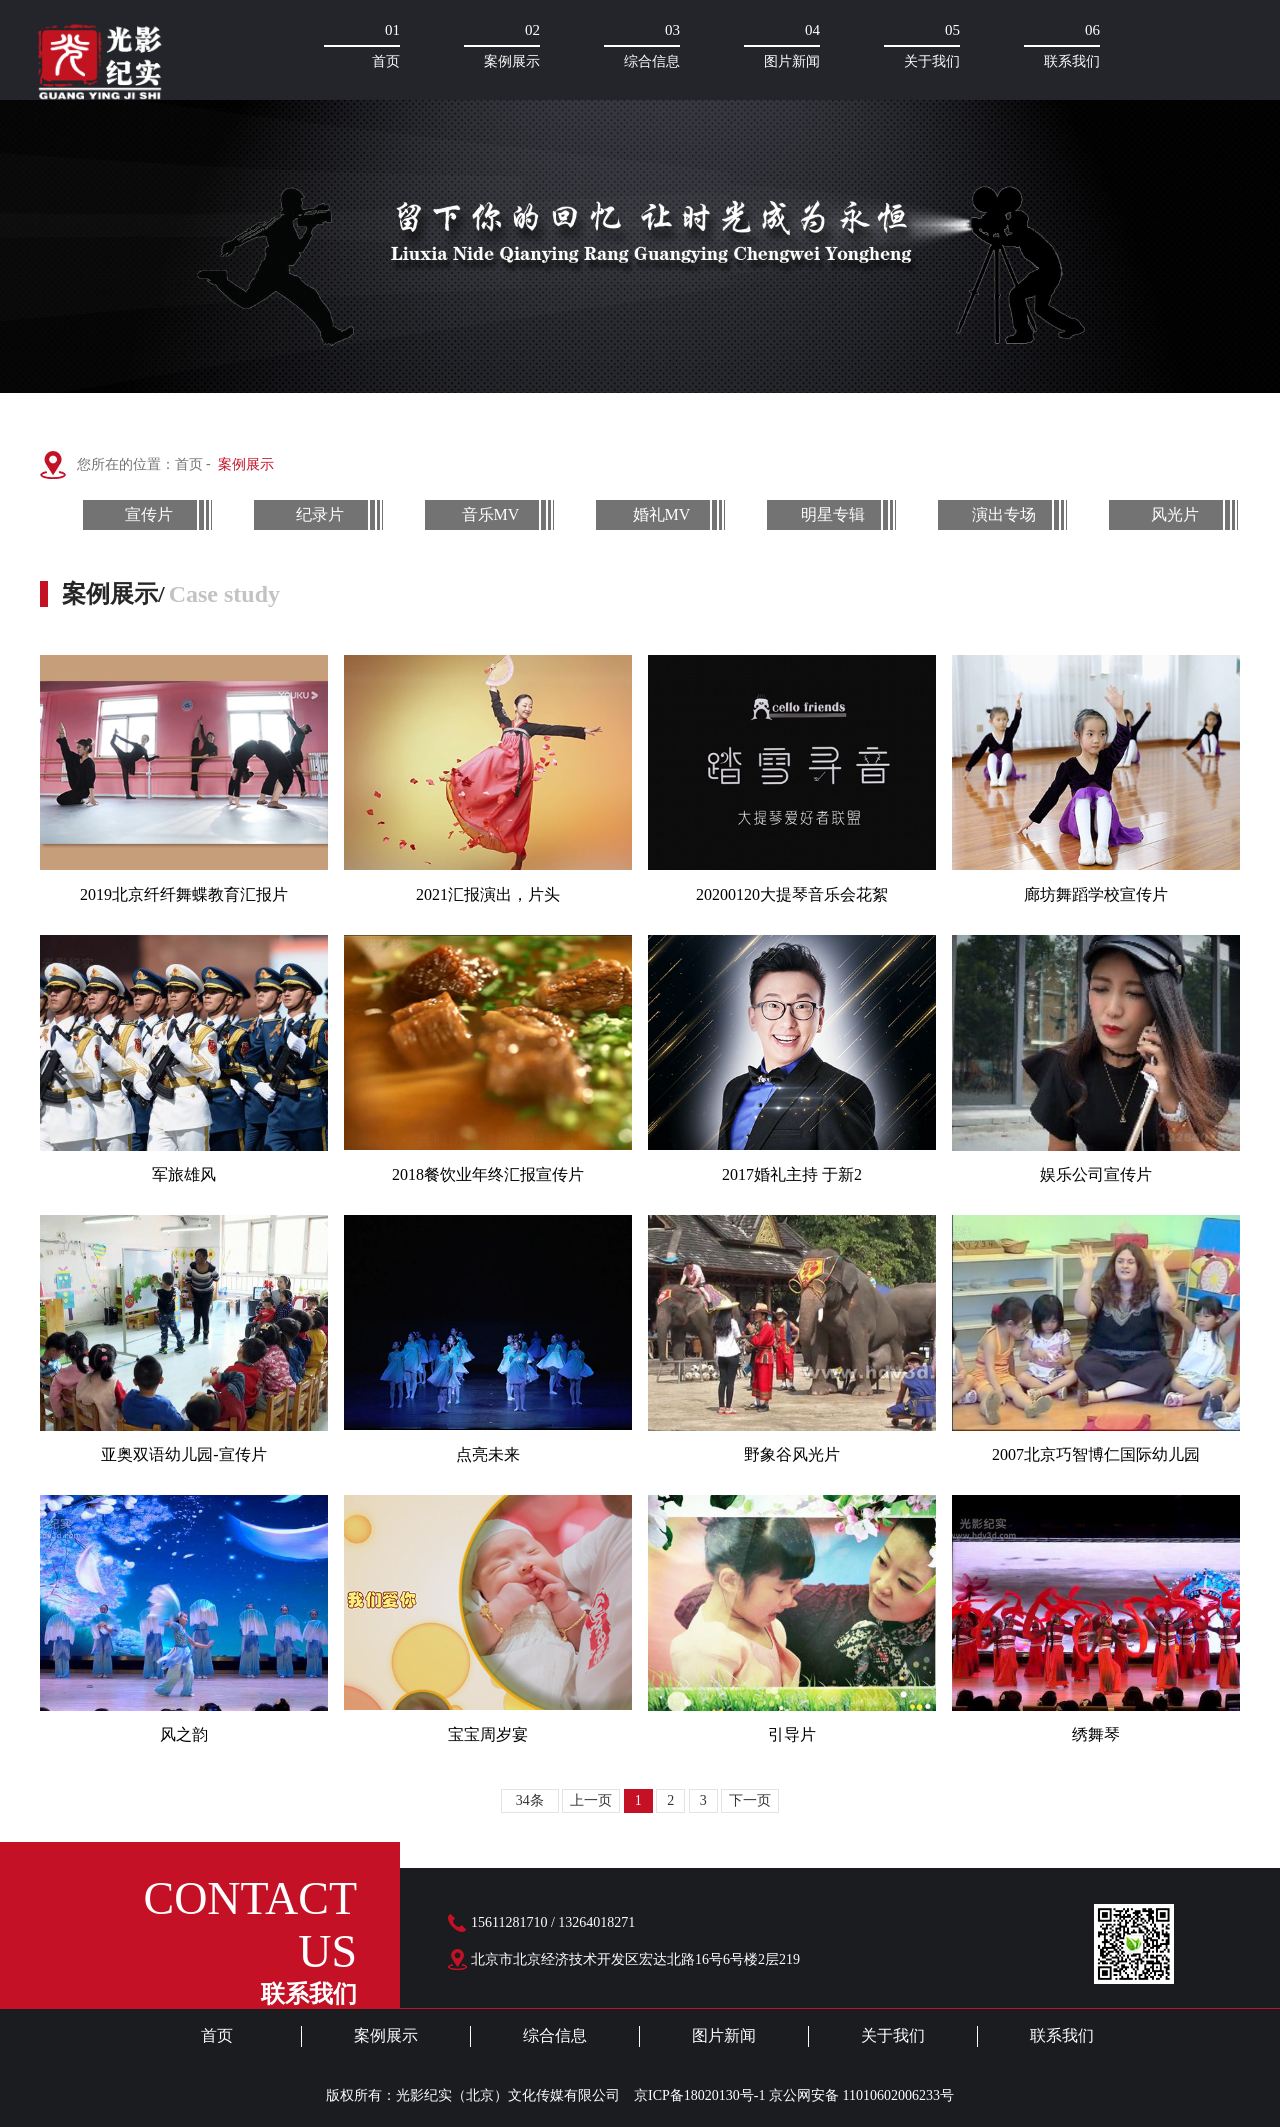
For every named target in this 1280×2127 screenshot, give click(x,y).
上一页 (591, 1800)
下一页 (750, 1800)
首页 (191, 464)
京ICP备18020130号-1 (699, 2095)
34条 (530, 1800)
